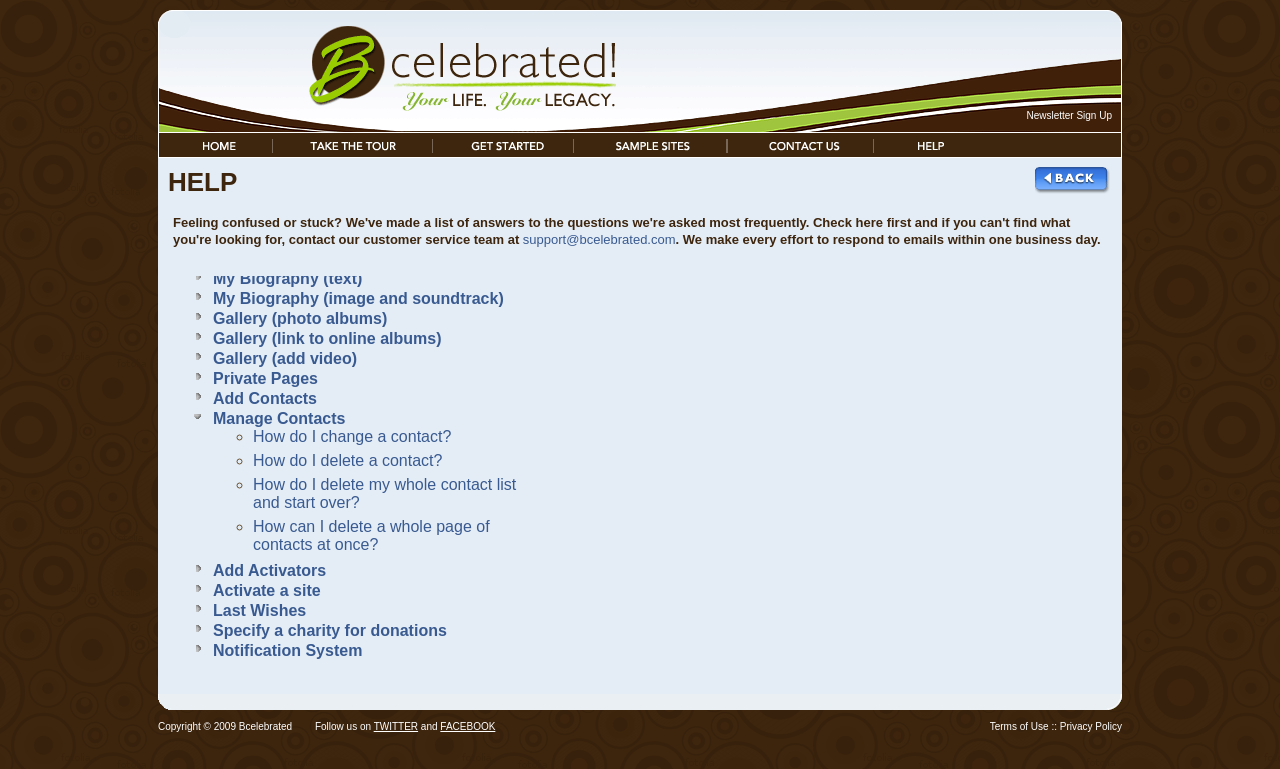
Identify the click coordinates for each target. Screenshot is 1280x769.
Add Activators (269, 570)
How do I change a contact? (352, 436)
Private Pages (265, 378)
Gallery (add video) (285, 358)
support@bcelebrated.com (599, 239)
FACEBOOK (467, 726)
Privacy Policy (1091, 726)
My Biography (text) (287, 278)
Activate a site (267, 590)
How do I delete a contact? (347, 460)
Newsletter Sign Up (1069, 115)
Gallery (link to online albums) (327, 338)
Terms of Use (1019, 726)
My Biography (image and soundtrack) (358, 298)
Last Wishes (259, 610)
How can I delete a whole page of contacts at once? (371, 535)
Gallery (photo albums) (300, 318)
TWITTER (396, 726)
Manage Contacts (279, 418)
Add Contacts (265, 398)
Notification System (287, 650)
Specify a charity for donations (330, 630)
